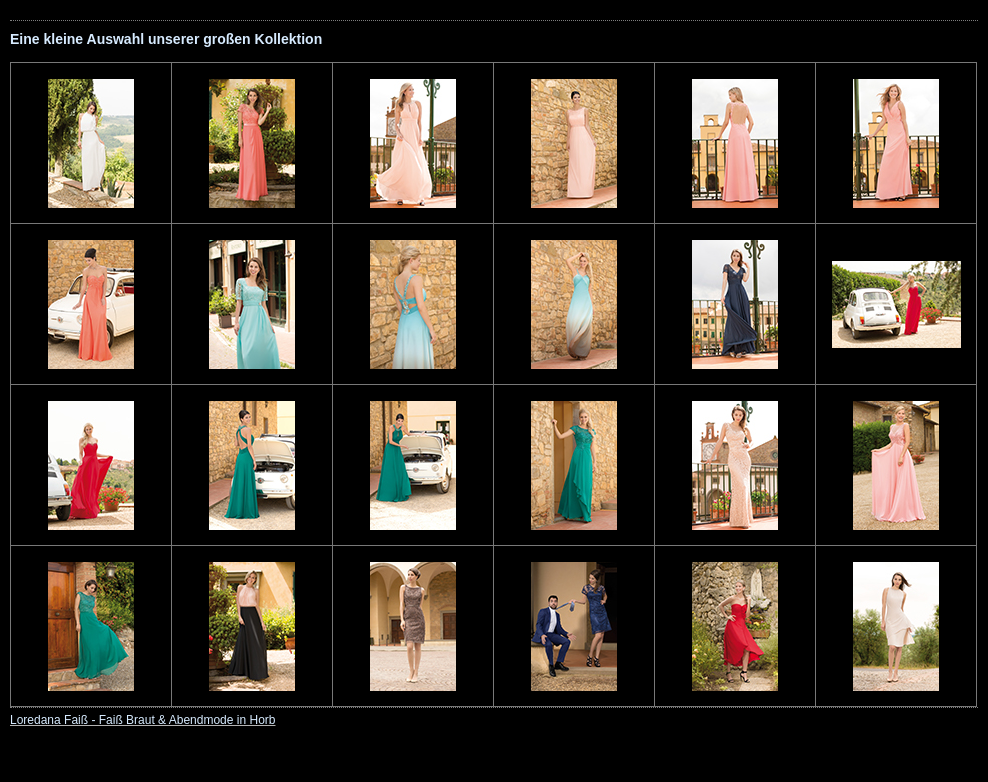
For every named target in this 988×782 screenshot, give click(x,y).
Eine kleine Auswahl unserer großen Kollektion (166, 39)
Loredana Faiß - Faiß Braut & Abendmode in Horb (142, 720)
